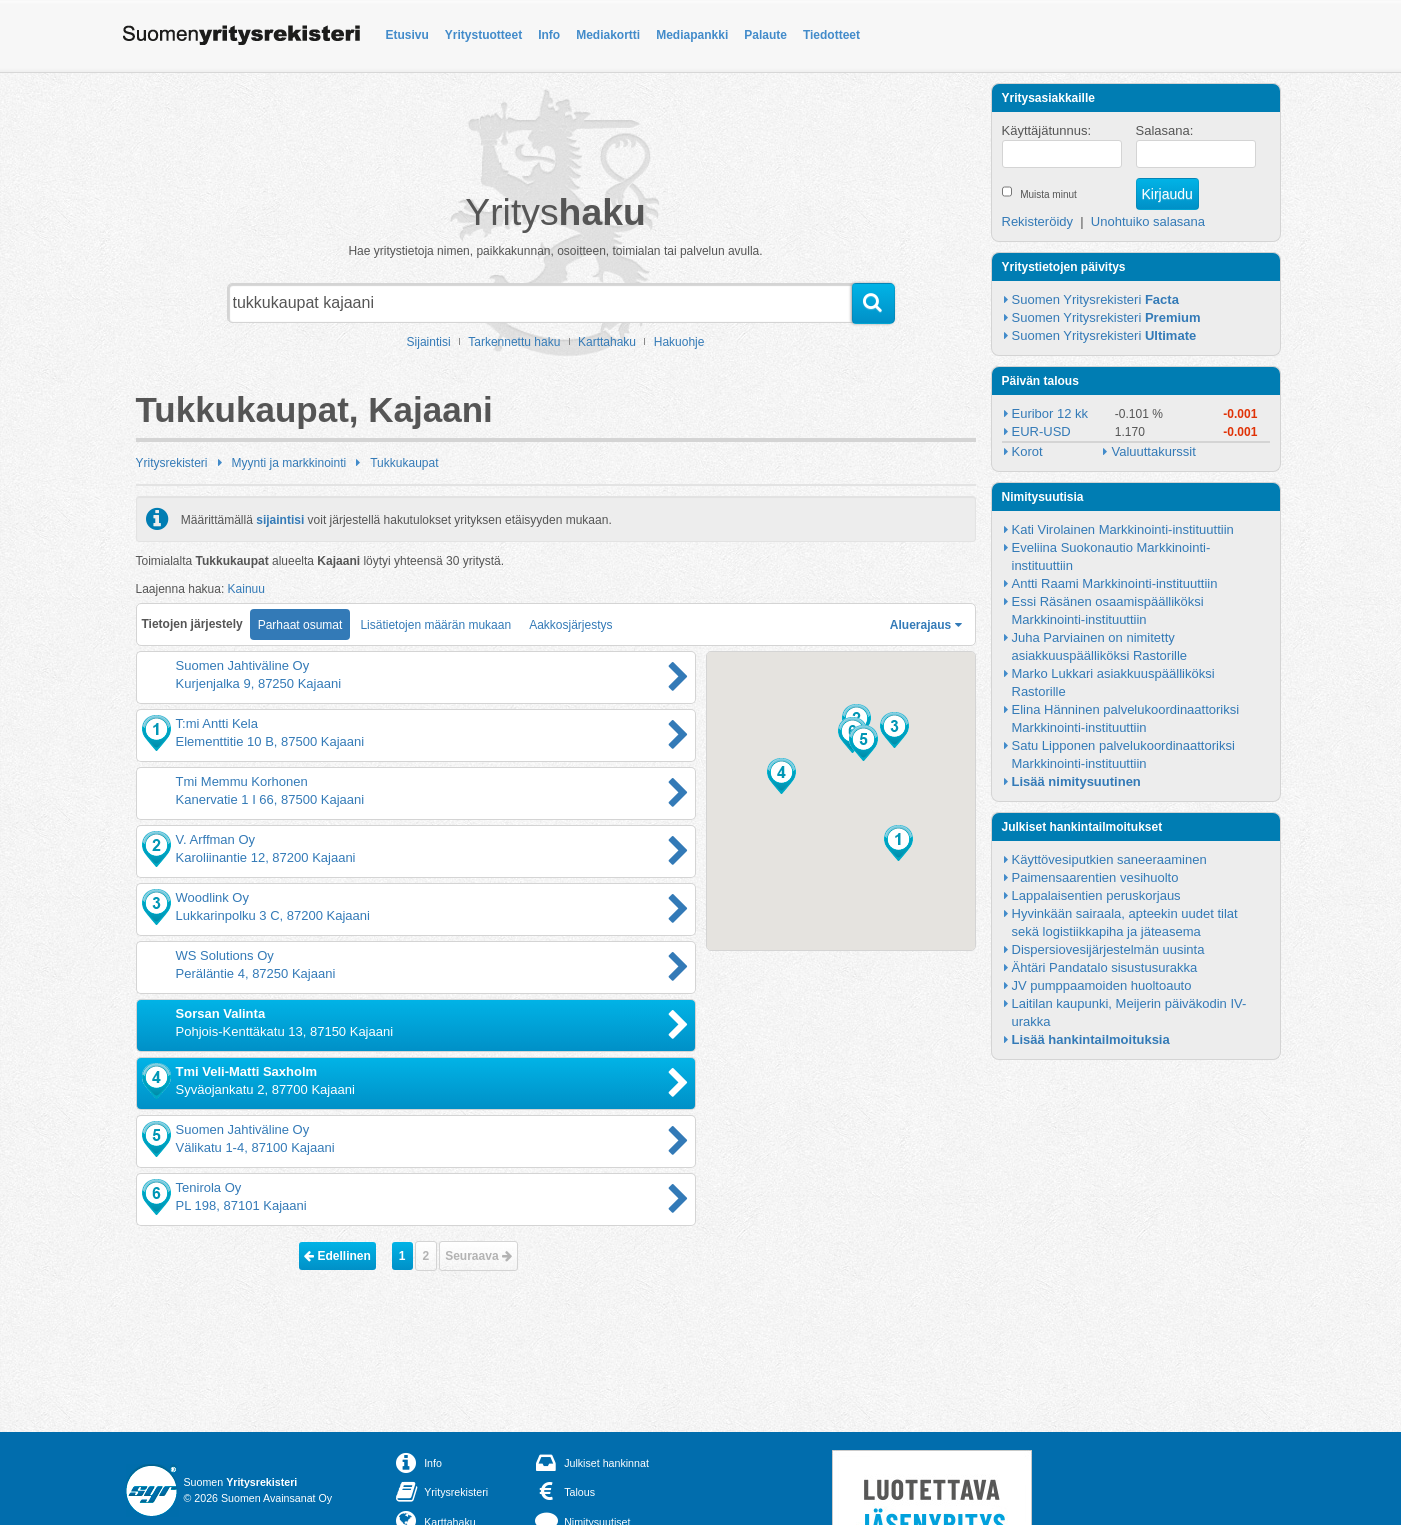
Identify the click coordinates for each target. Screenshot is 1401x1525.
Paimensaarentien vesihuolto (1095, 877)
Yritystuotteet (483, 35)
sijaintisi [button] (280, 519)
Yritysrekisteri (172, 463)
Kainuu (246, 589)
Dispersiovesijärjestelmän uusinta (1108, 949)
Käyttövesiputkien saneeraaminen (1109, 859)
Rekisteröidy (1038, 221)
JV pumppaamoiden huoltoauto (1102, 985)
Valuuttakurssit (1153, 451)
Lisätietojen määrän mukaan (435, 625)
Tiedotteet (831, 35)
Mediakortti (608, 35)
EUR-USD (1041, 431)
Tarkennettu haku (514, 342)
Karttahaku (607, 342)
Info (549, 35)
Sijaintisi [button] (429, 342)
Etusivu (407, 35)
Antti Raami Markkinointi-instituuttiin (1115, 583)
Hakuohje (679, 342)
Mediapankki (692, 35)
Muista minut (1048, 194)
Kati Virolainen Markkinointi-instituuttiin (1123, 529)
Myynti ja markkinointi (289, 463)
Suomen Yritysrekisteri (1095, 299)
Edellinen (337, 1256)
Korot (1027, 451)
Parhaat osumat (300, 625)
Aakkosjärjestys (570, 625)
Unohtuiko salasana (1148, 221)
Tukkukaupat (404, 463)
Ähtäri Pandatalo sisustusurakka (1105, 967)
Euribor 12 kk (1050, 413)
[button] (898, 843)
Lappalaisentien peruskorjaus (1096, 895)
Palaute (765, 35)
